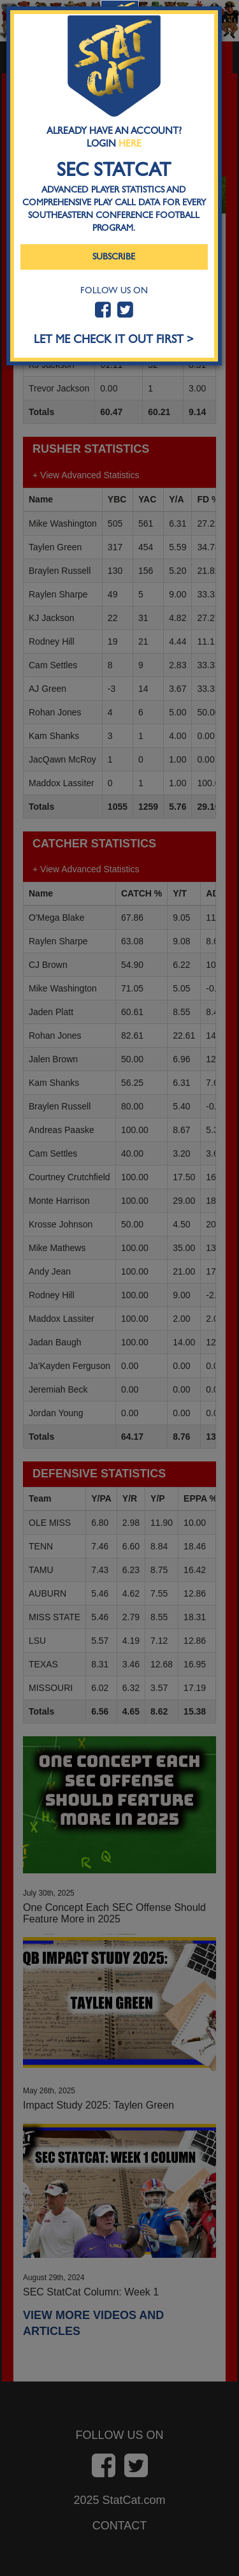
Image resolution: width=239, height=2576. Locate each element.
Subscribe (113, 256)
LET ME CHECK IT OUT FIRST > (114, 339)
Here (130, 143)
